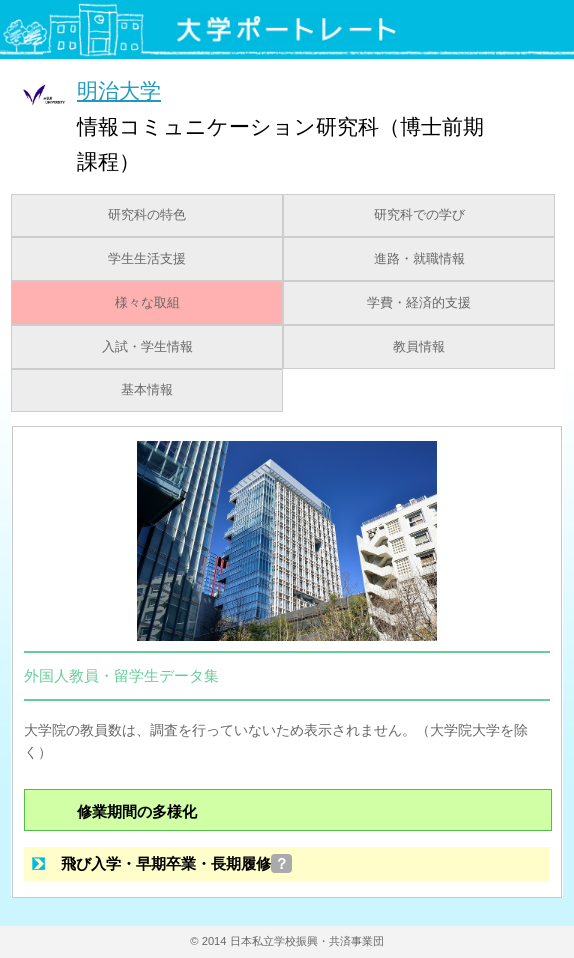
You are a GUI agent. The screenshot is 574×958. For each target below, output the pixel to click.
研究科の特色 (147, 215)
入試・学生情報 (147, 347)
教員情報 (419, 347)
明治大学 (119, 90)
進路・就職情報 (419, 259)
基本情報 (147, 390)
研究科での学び (419, 215)
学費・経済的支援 (419, 303)
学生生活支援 (147, 259)
